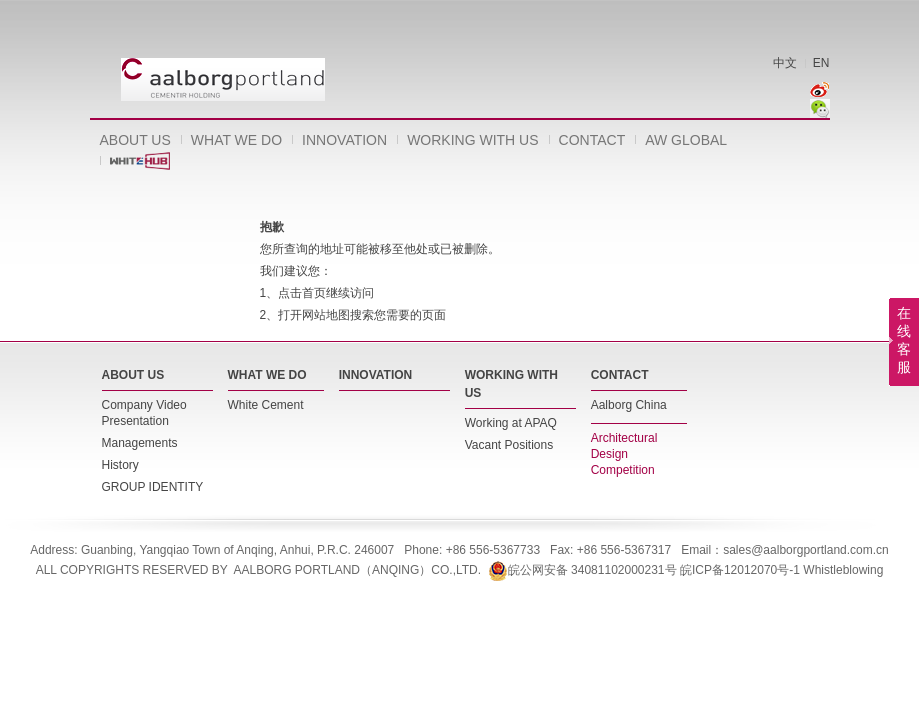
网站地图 (326, 315)
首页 (314, 293)
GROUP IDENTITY (153, 487)
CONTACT (592, 140)
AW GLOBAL (686, 140)
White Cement (266, 405)
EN (821, 63)
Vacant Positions (509, 445)
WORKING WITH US (472, 140)
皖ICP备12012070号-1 (740, 570)
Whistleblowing (843, 570)
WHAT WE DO (236, 140)
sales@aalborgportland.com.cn (806, 550)
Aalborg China (629, 405)
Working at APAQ (511, 423)
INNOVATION (344, 140)
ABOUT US (135, 140)
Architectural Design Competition (624, 454)
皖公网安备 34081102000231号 (582, 570)
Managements (140, 443)
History (120, 465)
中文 (785, 63)
